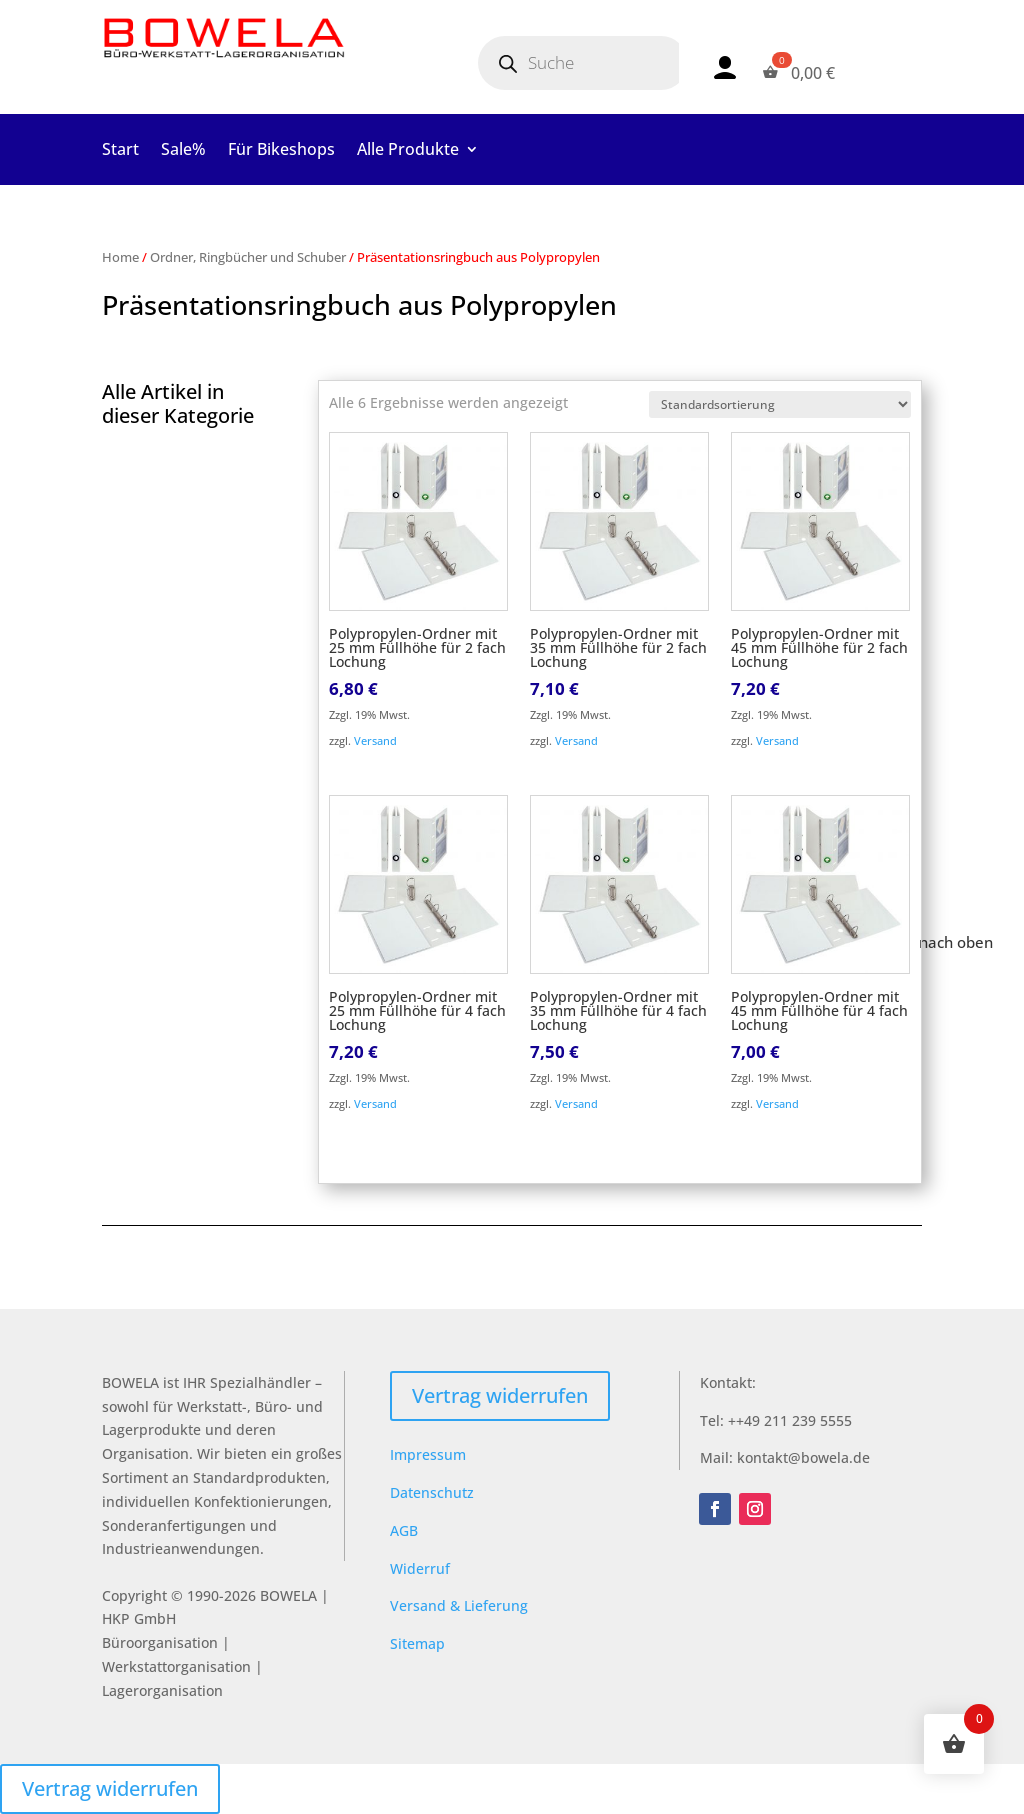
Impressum (428, 1454)
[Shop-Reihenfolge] (780, 404)
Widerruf (420, 1568)
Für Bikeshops (281, 151)
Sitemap (417, 1643)
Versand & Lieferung (459, 1605)
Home (120, 257)
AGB (404, 1530)
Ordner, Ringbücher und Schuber (248, 257)
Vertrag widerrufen (500, 1395)
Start (120, 151)
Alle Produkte (408, 151)
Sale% (183, 151)
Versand (375, 740)
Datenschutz (432, 1492)
